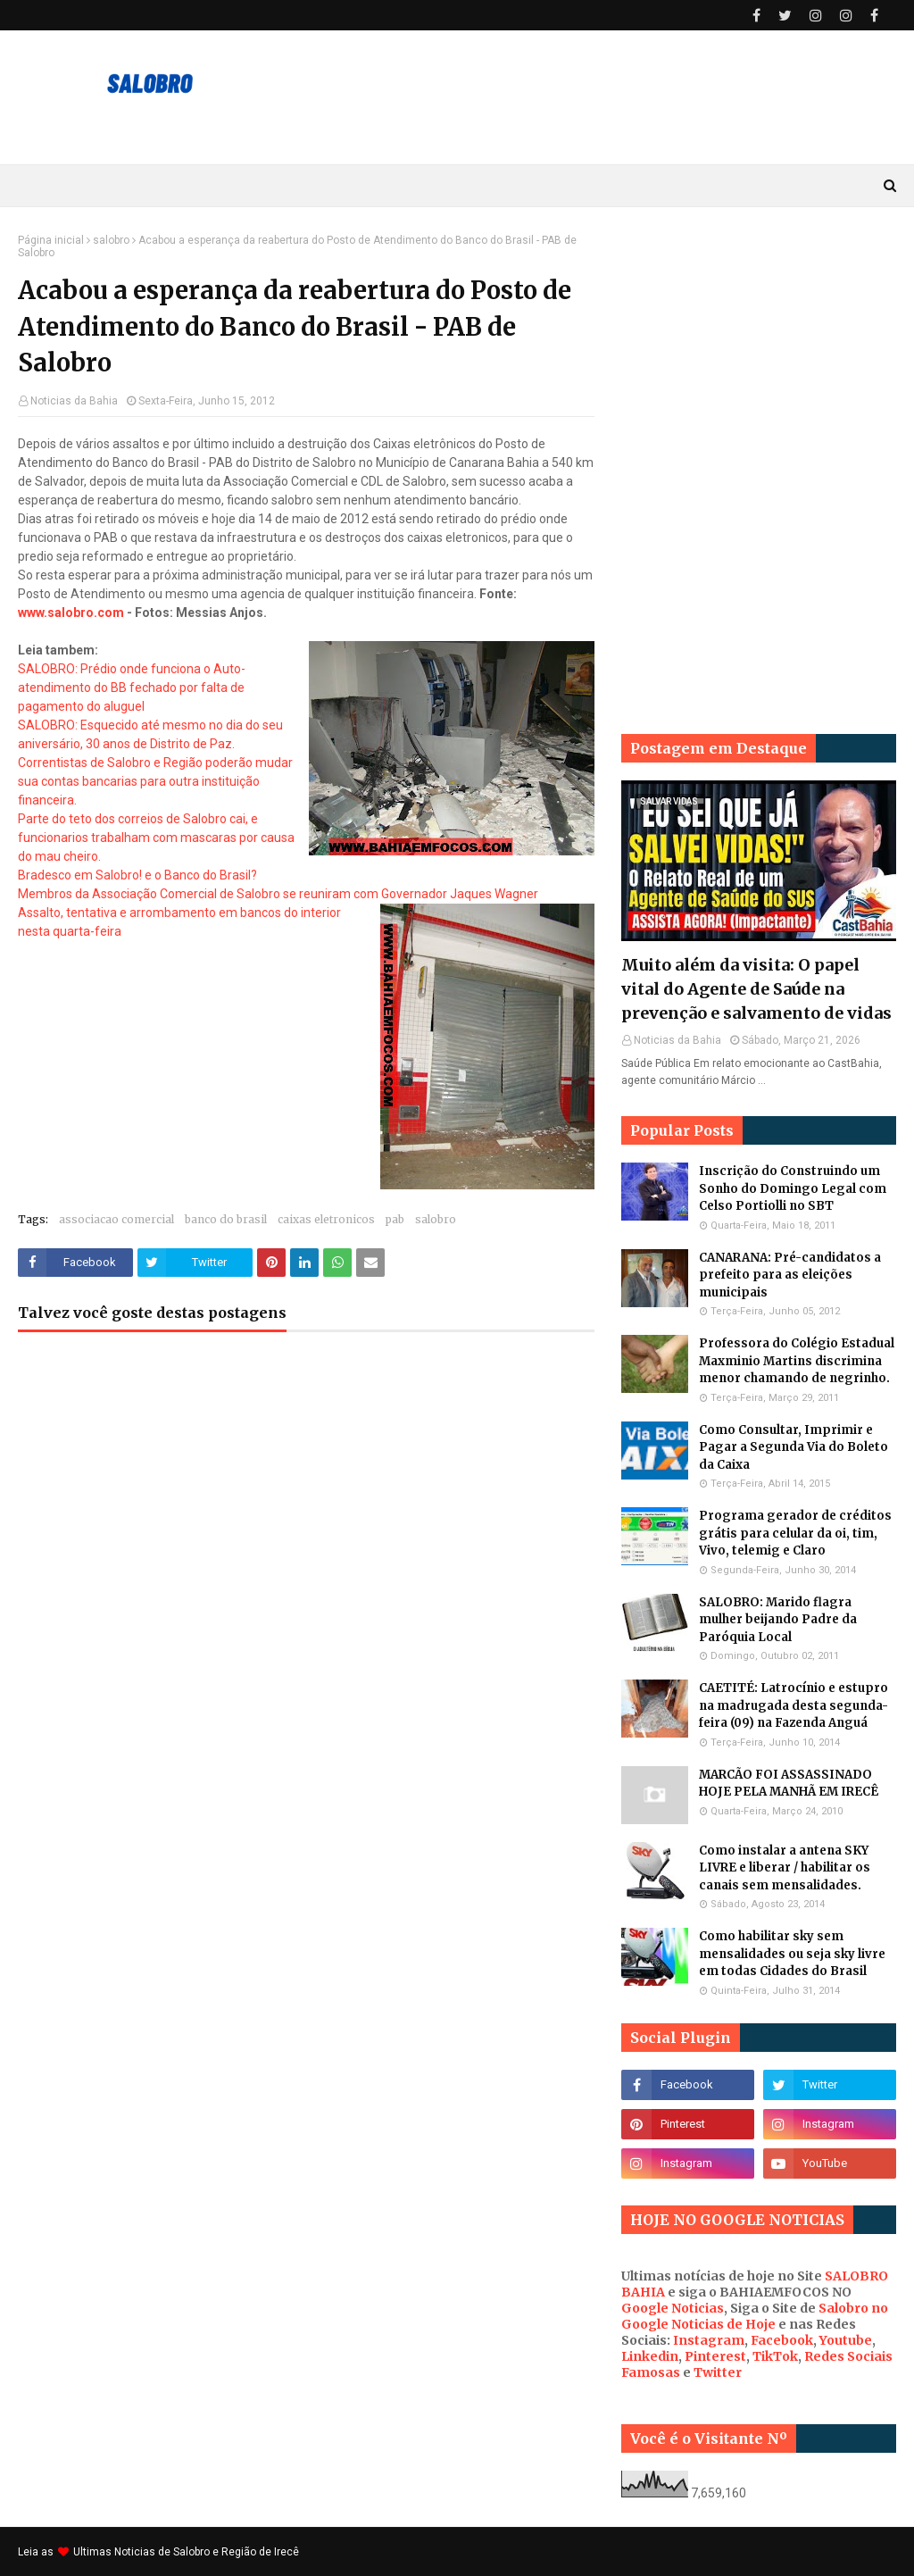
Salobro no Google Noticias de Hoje (754, 2316)
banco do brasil (226, 1219)
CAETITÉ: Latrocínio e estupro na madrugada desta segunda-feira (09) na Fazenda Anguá (793, 1705)
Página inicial (51, 240)
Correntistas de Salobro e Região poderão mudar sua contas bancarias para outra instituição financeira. (155, 781)
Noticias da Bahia (74, 401)
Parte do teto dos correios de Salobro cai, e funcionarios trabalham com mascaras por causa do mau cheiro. (156, 837)
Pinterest (715, 2356)
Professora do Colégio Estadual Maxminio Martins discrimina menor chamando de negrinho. (796, 1361)
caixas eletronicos (326, 1219)
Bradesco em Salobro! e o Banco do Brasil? (137, 875)
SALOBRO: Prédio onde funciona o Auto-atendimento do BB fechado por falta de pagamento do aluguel (131, 687)
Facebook (782, 2340)
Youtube (845, 2340)
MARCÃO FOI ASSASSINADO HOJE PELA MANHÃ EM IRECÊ (788, 1783)
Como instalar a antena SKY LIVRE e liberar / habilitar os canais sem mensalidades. (784, 1868)
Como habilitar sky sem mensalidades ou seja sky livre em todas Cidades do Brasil (792, 1954)
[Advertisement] (758, 345)
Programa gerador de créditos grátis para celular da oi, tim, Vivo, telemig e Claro (795, 1533)
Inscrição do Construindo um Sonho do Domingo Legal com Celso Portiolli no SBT (792, 1188)
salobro (111, 240)
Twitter (718, 2372)
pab (395, 1219)
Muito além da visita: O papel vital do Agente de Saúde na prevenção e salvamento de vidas (756, 989)
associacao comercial (116, 1219)
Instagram (708, 2340)
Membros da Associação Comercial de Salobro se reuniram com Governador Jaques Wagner (278, 894)
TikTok (775, 2356)
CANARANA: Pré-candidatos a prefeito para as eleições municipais (790, 1275)
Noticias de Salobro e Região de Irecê (206, 2552)
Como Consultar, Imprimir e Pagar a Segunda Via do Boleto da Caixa (793, 1447)
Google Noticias (672, 2308)
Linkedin (649, 2356)
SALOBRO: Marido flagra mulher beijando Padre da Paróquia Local (778, 1620)
